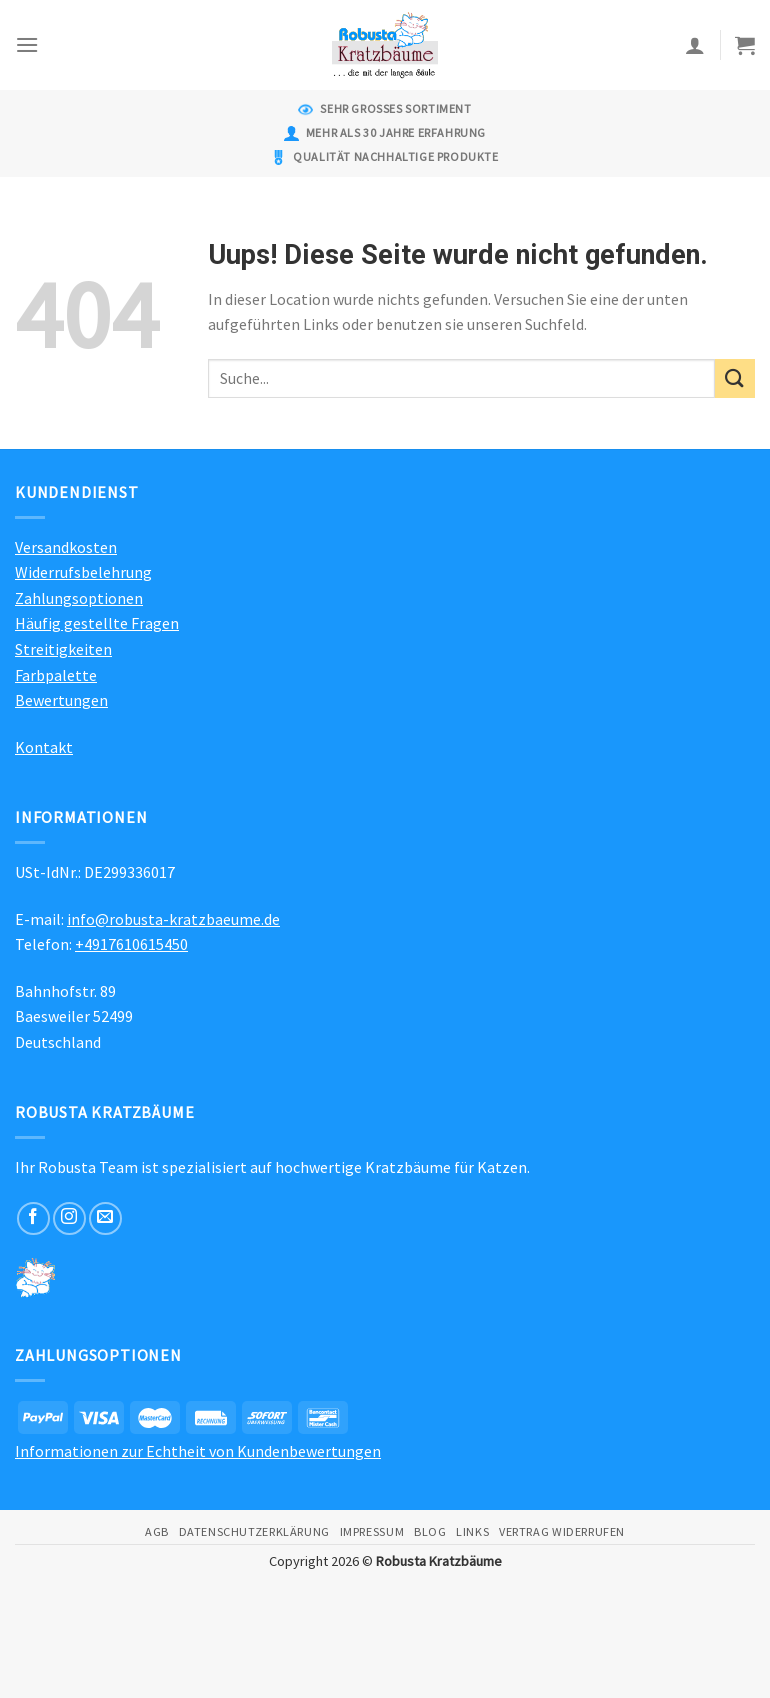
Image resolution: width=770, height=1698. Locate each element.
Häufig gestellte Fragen (97, 623)
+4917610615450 (131, 944)
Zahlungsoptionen (79, 598)
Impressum (372, 1531)
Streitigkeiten (63, 649)
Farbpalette (56, 675)
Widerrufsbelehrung (83, 572)
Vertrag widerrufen (562, 1531)
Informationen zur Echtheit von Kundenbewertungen (198, 1451)
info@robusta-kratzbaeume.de (173, 919)
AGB (157, 1531)
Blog (430, 1531)
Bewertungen (61, 700)
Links (472, 1531)
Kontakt (44, 747)
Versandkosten (66, 547)
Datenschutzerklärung (254, 1531)
